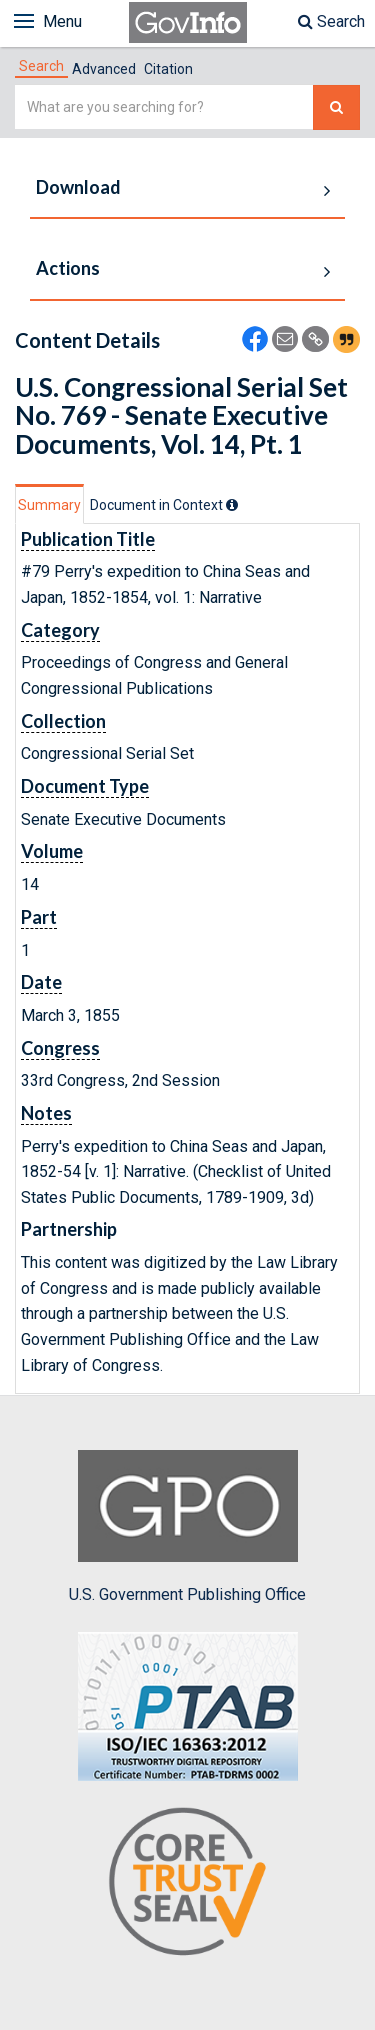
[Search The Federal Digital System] (336, 107)
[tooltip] (232, 505)
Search (331, 21)
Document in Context (164, 505)
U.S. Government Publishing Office (187, 1527)
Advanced (104, 69)
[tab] (41, 66)
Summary (49, 505)
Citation (168, 69)
